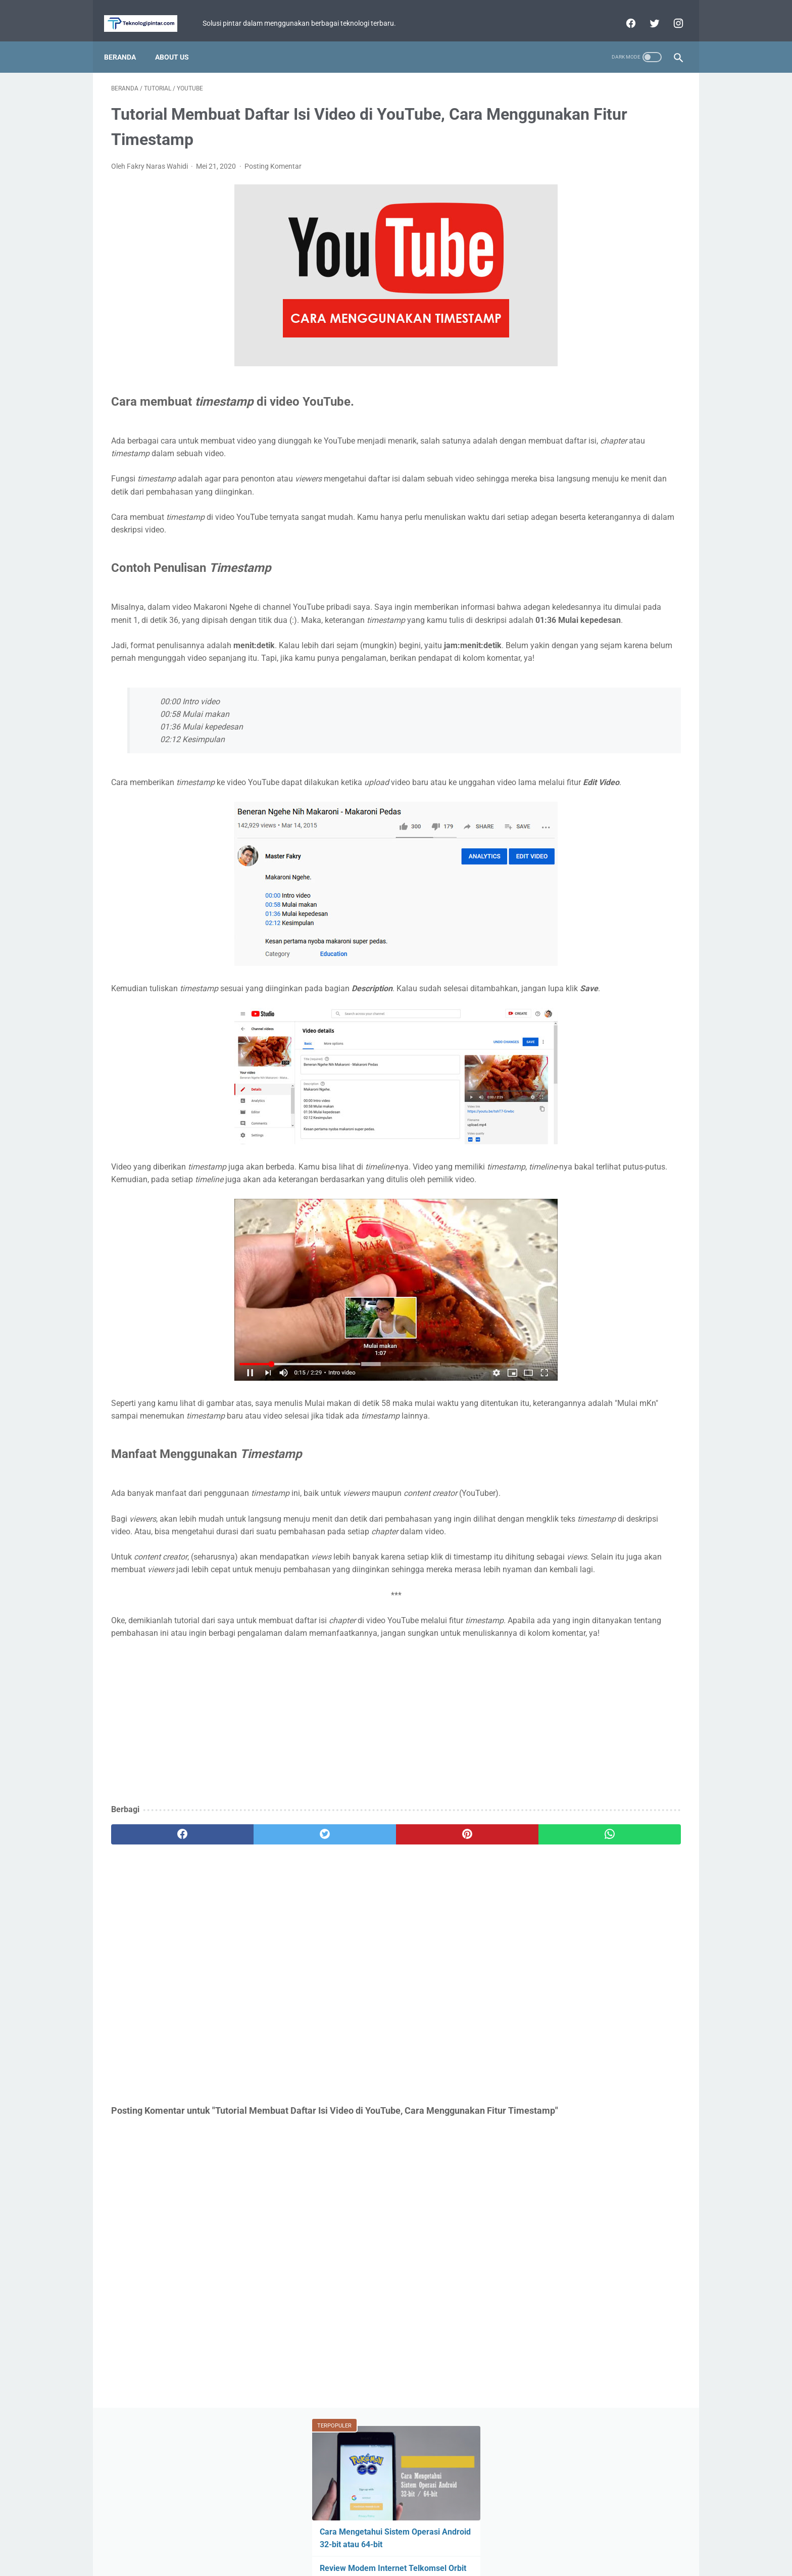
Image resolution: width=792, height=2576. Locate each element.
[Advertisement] (302, 1839)
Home (348, 2539)
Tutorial (554, 461)
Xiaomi (605, 461)
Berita (553, 422)
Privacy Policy (389, 2539)
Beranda (127, 40)
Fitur (549, 442)
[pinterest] (350, 1951)
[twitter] (646, 12)
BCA (547, 480)
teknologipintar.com (410, 2560)
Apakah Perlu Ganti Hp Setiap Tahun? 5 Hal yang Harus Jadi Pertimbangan (591, 263)
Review (655, 461)
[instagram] (670, 12)
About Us (179, 40)
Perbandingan (562, 499)
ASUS (655, 422)
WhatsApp (594, 480)
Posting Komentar (273, 156)
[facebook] (622, 12)
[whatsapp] (445, 1951)
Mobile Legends (609, 442)
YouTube (649, 480)
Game (604, 422)
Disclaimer (437, 2539)
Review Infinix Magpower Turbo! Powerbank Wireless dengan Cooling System (603, 312)
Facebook (624, 499)
